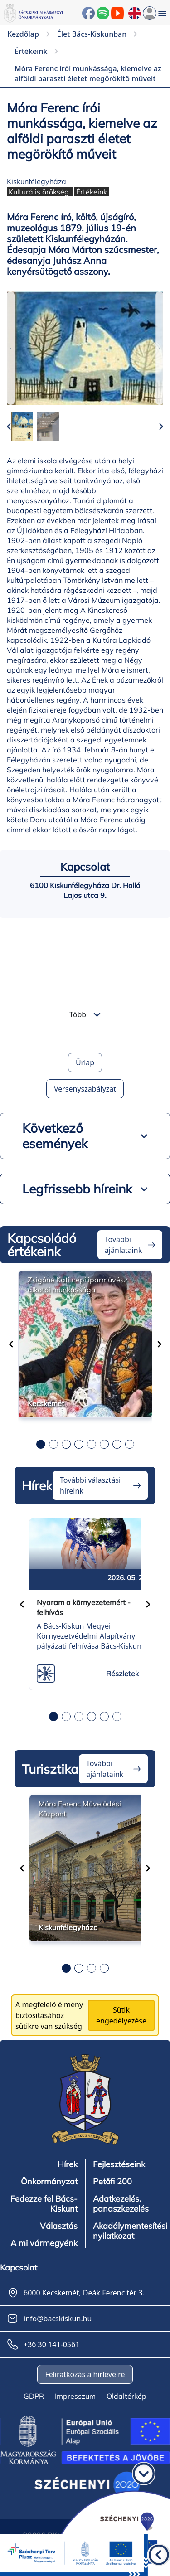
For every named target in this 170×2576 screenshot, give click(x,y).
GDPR (34, 2396)
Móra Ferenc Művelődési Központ (80, 1808)
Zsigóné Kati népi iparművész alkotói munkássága (77, 1284)
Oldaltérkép (126, 2396)
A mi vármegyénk (44, 2243)
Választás (59, 2226)
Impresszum (75, 2396)
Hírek (68, 2164)
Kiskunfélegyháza (36, 181)
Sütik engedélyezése (121, 2015)
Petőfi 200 (112, 2182)
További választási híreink (90, 1485)
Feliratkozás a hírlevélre (85, 2374)
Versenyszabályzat (85, 1089)
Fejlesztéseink (119, 2164)
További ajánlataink (123, 1244)
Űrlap (85, 1062)
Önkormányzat (49, 2182)
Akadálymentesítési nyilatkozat (130, 2231)
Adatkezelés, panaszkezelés (121, 2204)
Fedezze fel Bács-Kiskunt (44, 2204)
